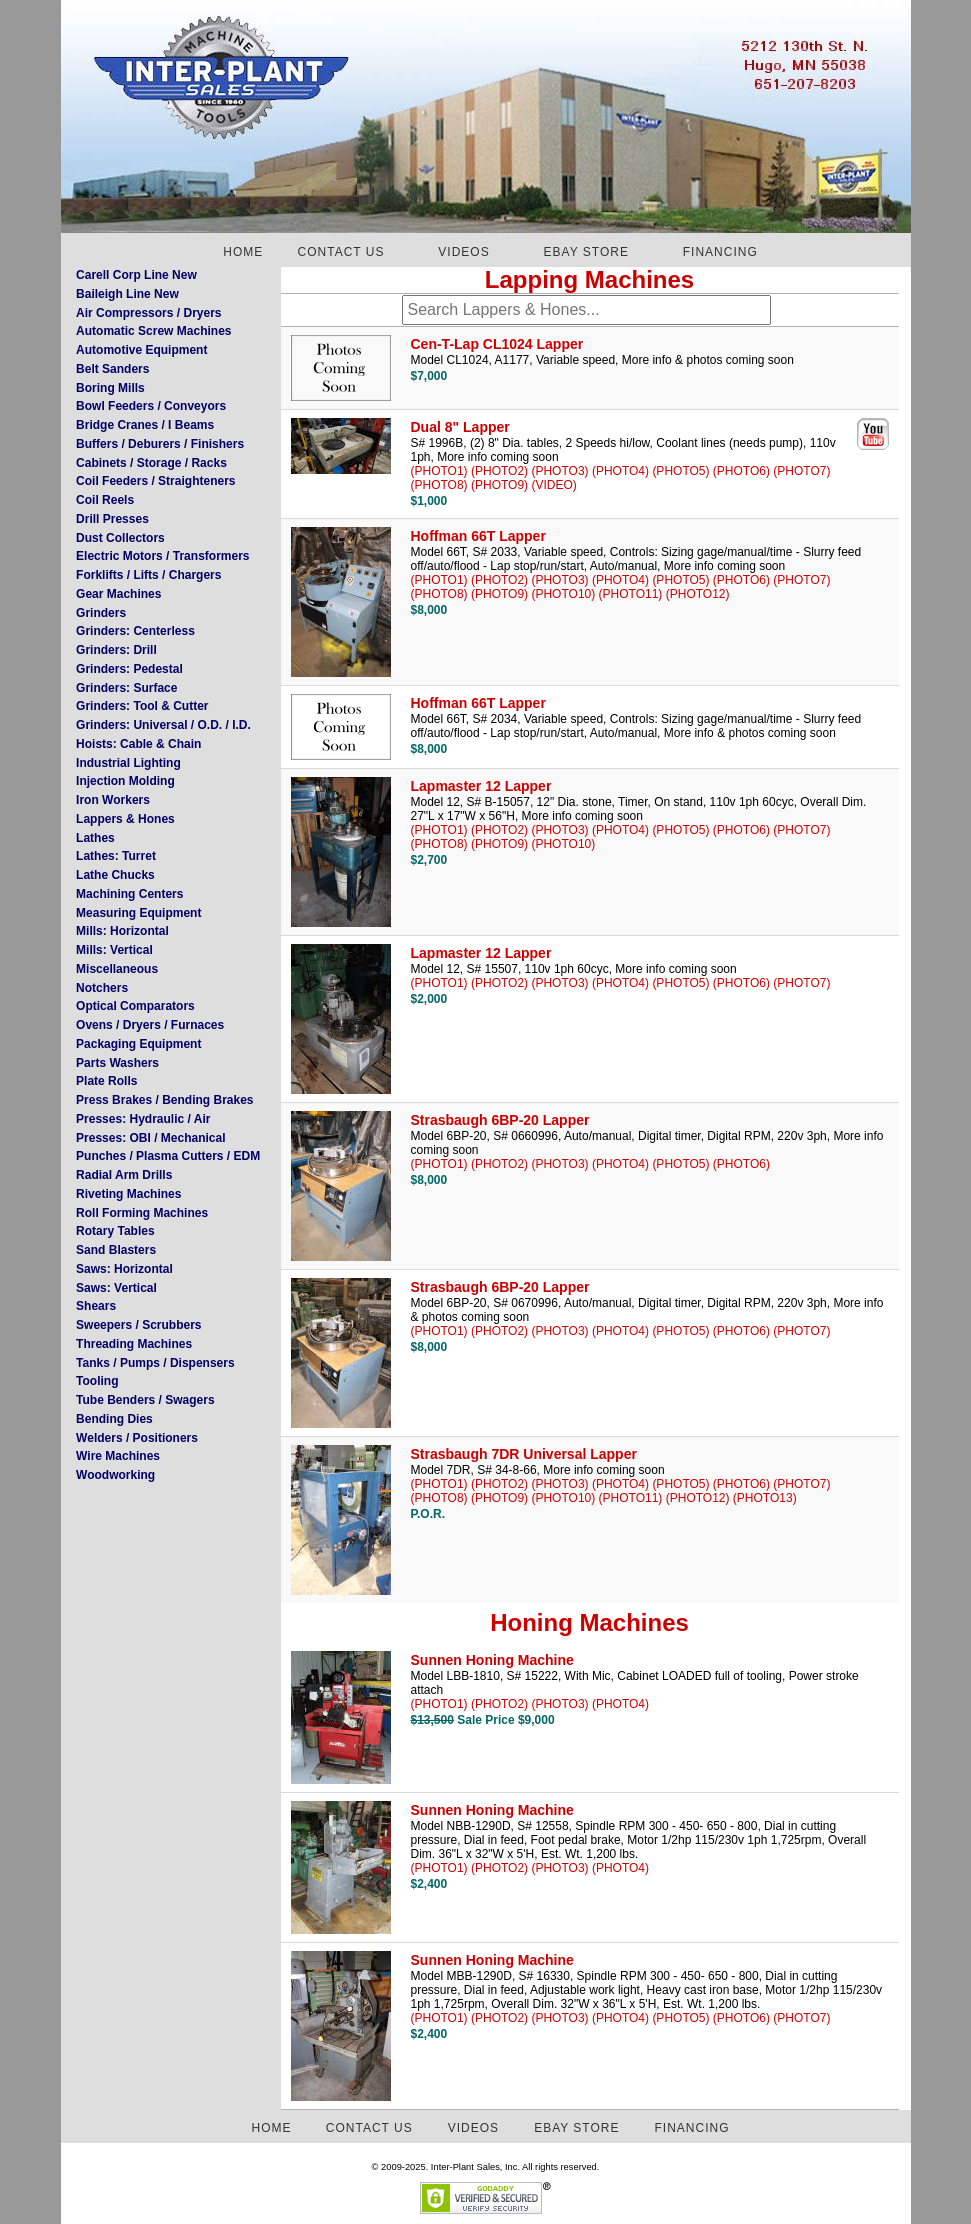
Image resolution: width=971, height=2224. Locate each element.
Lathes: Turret (116, 856)
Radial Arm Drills (124, 1175)
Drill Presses (112, 519)
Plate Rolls (106, 1081)
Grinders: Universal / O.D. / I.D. (163, 725)
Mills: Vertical (114, 950)
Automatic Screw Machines (153, 331)
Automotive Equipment (141, 350)
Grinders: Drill (116, 650)
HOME (243, 252)
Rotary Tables (115, 1231)
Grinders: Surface (126, 688)
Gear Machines (118, 594)
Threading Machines (134, 1344)
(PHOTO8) (439, 485)
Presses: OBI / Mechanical (150, 1138)
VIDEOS (463, 252)
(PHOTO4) (620, 471)
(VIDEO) (553, 485)
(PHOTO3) (559, 471)
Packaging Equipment (138, 1044)
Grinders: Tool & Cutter (142, 706)
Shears (96, 1306)
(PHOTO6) (741, 471)
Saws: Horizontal (124, 1269)
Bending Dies (114, 1419)
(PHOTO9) (499, 485)
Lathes (95, 838)
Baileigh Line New (127, 294)
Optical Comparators (135, 1006)
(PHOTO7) (801, 471)
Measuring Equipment (138, 913)
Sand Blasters (116, 1250)
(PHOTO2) (499, 471)
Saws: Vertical (116, 1288)
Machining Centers (129, 894)
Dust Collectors (120, 538)
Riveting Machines (128, 1194)
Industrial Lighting (128, 763)
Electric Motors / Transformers (162, 556)
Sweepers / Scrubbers (138, 1325)
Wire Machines (118, 1456)
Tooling (97, 1381)
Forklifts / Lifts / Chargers (148, 575)
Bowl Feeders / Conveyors (151, 406)
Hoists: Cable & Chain (138, 744)
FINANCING (720, 252)
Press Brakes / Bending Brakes (164, 1100)
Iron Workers (113, 800)
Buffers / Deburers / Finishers (160, 444)
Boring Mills (110, 388)
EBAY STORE (586, 252)
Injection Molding (125, 781)
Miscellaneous (117, 969)
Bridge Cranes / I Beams (145, 425)
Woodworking (115, 1475)
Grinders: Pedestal (129, 669)
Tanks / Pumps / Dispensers (155, 1363)
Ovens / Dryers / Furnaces (150, 1025)
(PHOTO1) (439, 471)
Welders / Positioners (137, 1438)
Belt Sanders (112, 369)
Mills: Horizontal (122, 931)
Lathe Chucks (115, 875)
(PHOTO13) (765, 1498)
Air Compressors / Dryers (148, 313)
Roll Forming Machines (142, 1213)
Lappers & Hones (125, 819)
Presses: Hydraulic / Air (143, 1119)
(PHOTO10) (563, 594)
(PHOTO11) (631, 594)
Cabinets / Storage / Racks (151, 463)
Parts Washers (117, 1063)
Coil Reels (105, 500)
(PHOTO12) (698, 594)
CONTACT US (341, 252)
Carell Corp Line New (136, 275)
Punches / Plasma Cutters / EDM (168, 1156)
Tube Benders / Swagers (145, 1400)
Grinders (101, 613)
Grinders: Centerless (135, 631)
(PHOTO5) (680, 471)
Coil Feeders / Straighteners (155, 481)
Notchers (102, 988)
